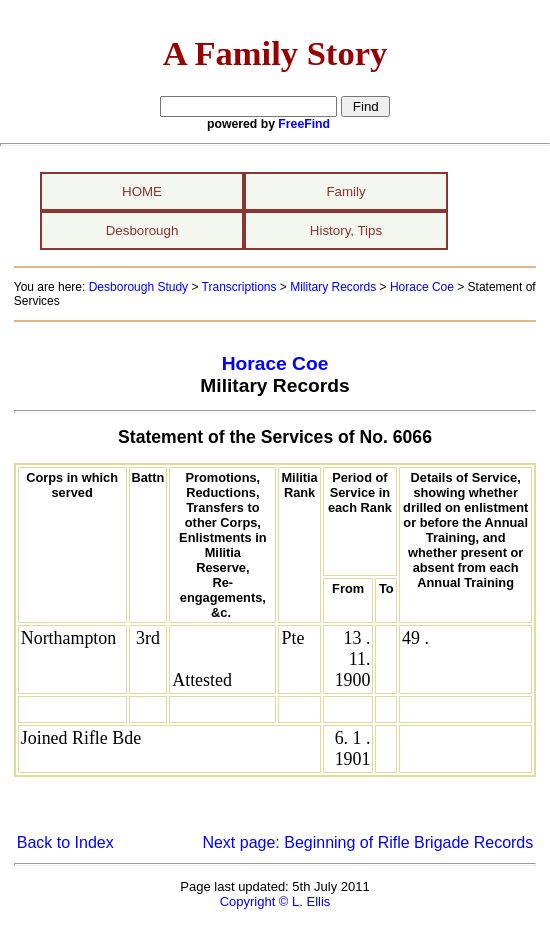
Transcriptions (239, 287)
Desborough (142, 230)
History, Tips (346, 230)
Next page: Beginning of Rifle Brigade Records (367, 842)
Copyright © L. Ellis (275, 901)
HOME (142, 191)
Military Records (333, 287)
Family (345, 191)
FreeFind (304, 124)
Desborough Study (138, 287)
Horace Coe (422, 287)
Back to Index (65, 842)
